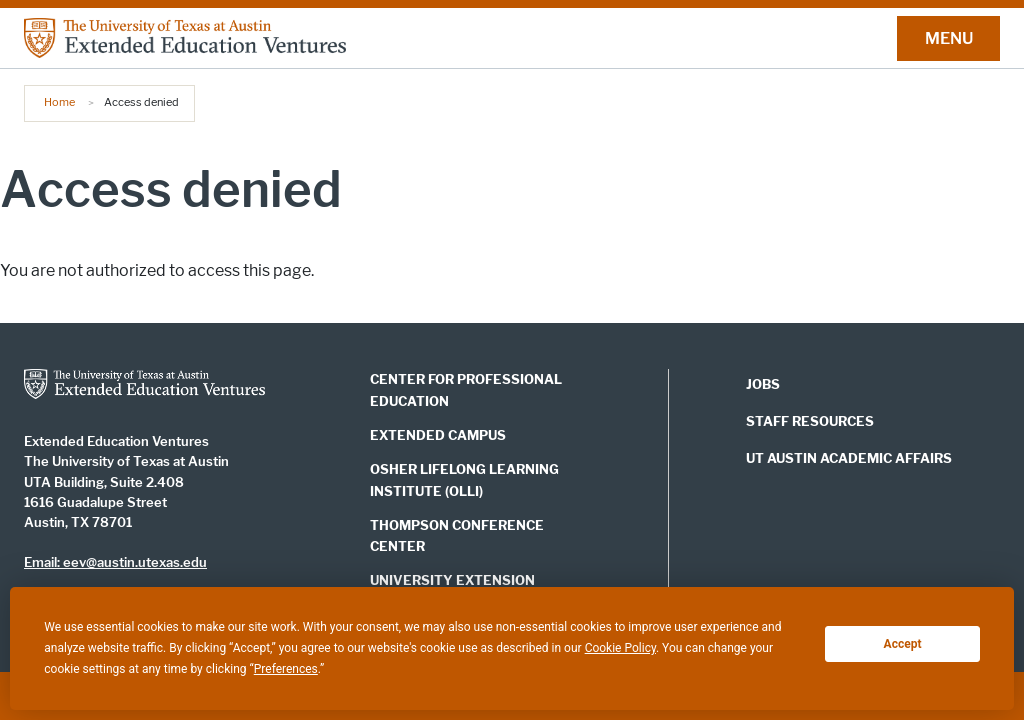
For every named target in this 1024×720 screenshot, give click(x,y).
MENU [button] (949, 38)
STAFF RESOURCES (810, 421)
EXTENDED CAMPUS (438, 435)
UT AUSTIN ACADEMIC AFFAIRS (849, 458)
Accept (903, 644)
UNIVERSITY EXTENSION (452, 580)
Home (59, 102)
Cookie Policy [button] (620, 648)
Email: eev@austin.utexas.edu (115, 562)
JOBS (763, 384)
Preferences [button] (286, 669)
